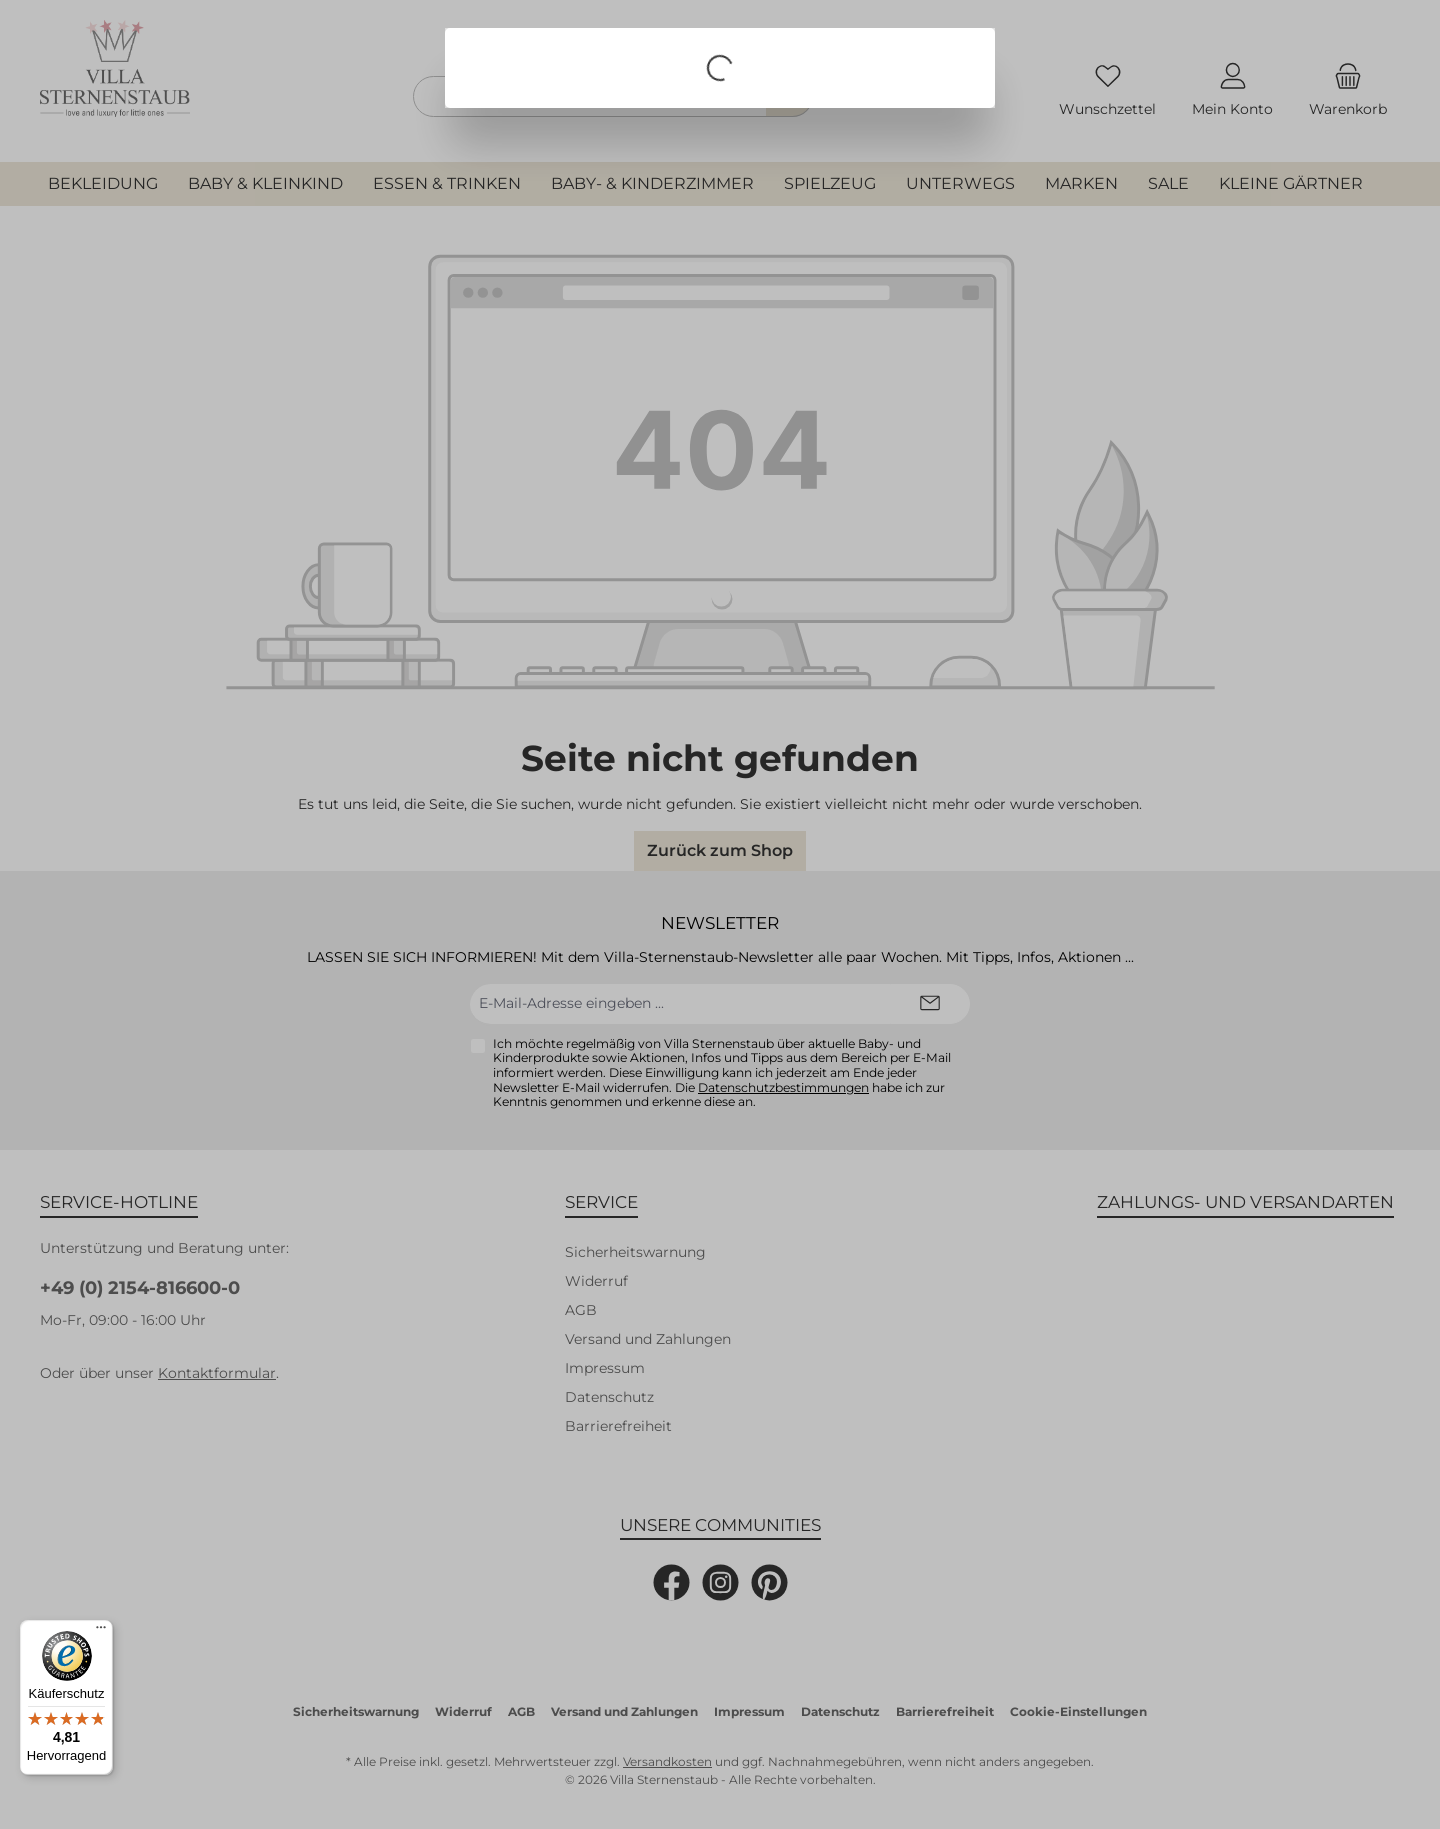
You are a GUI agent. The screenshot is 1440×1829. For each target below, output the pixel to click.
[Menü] (101, 1632)
